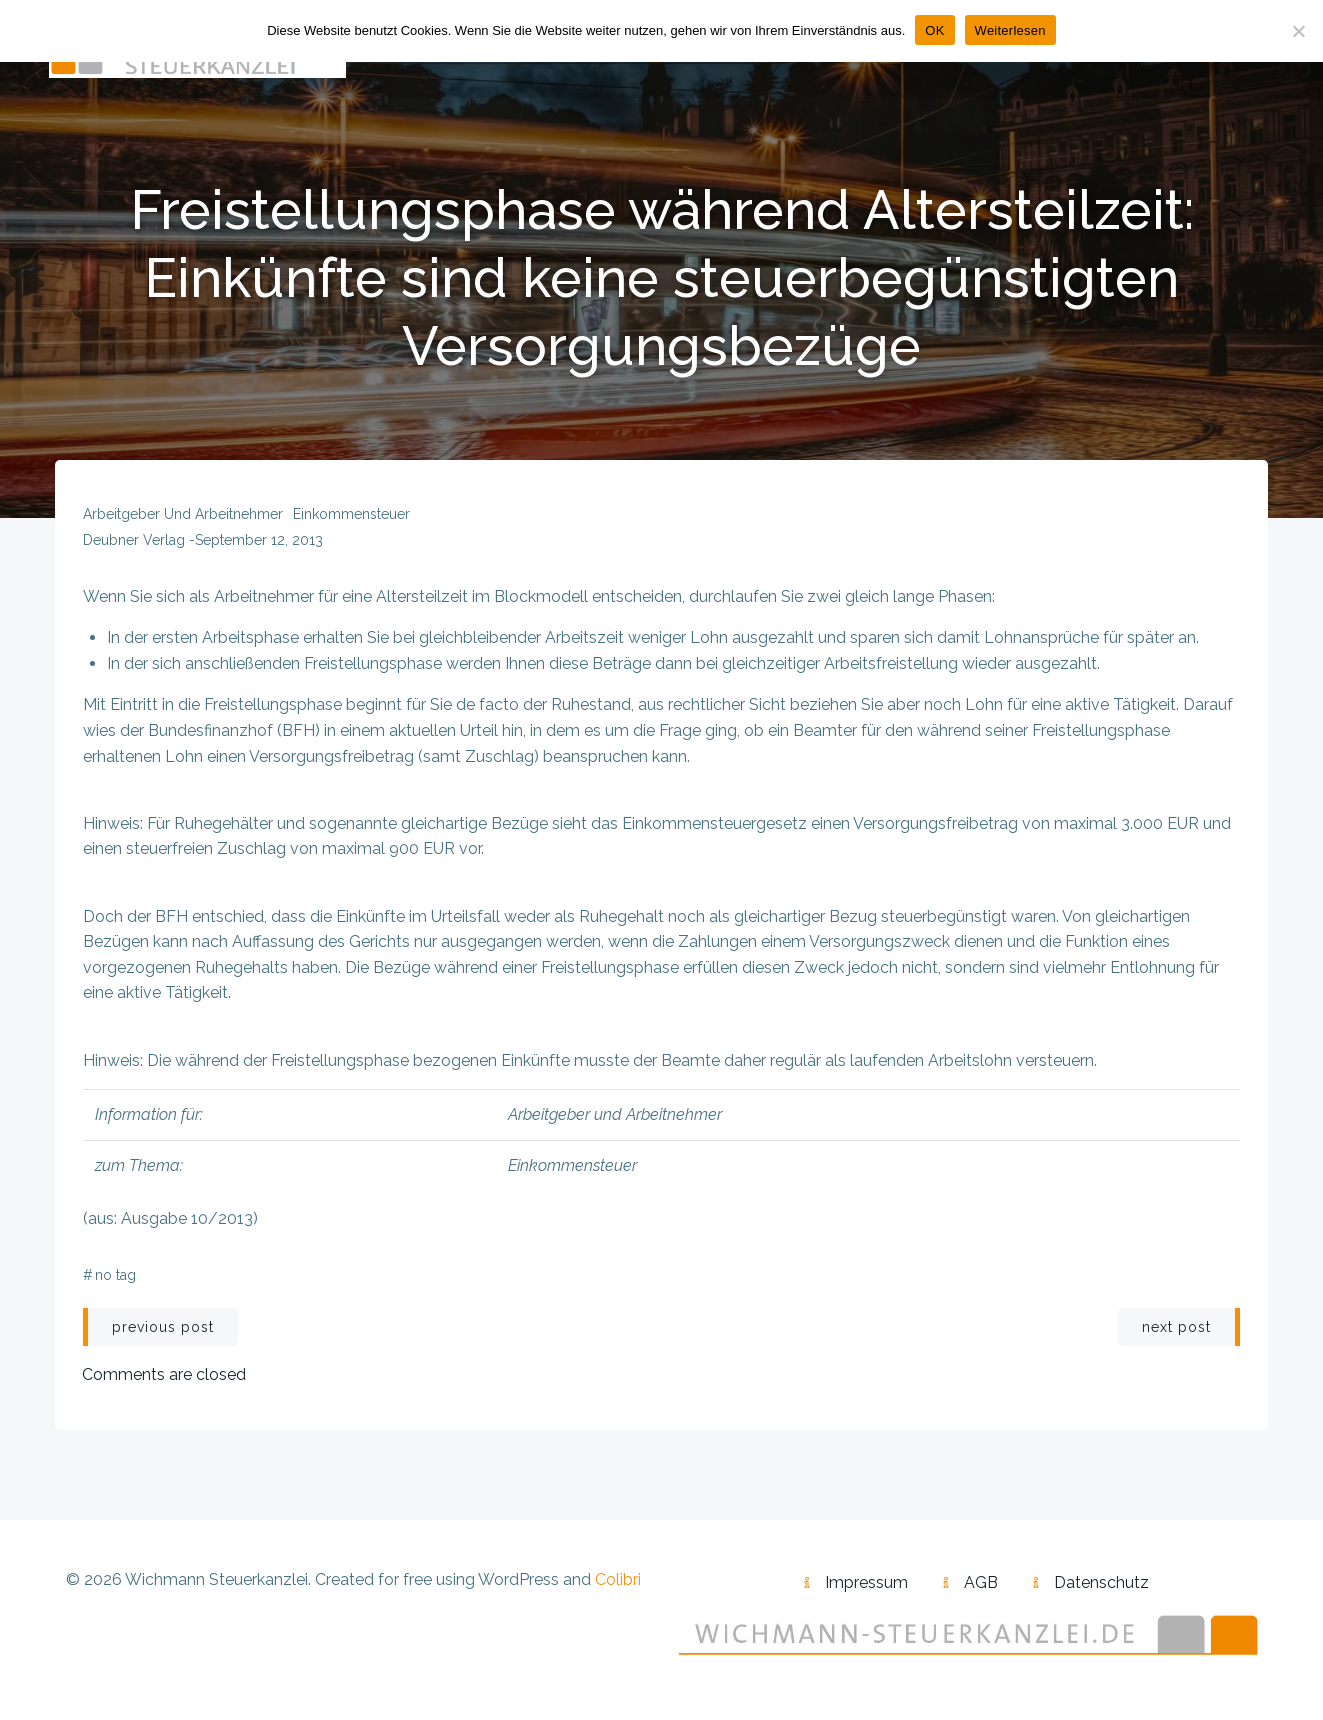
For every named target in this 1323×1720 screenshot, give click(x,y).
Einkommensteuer (352, 522)
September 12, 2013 (260, 548)
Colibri (618, 1588)
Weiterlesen (1010, 30)
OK (934, 30)
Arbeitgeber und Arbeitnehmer (184, 522)
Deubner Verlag (135, 548)
